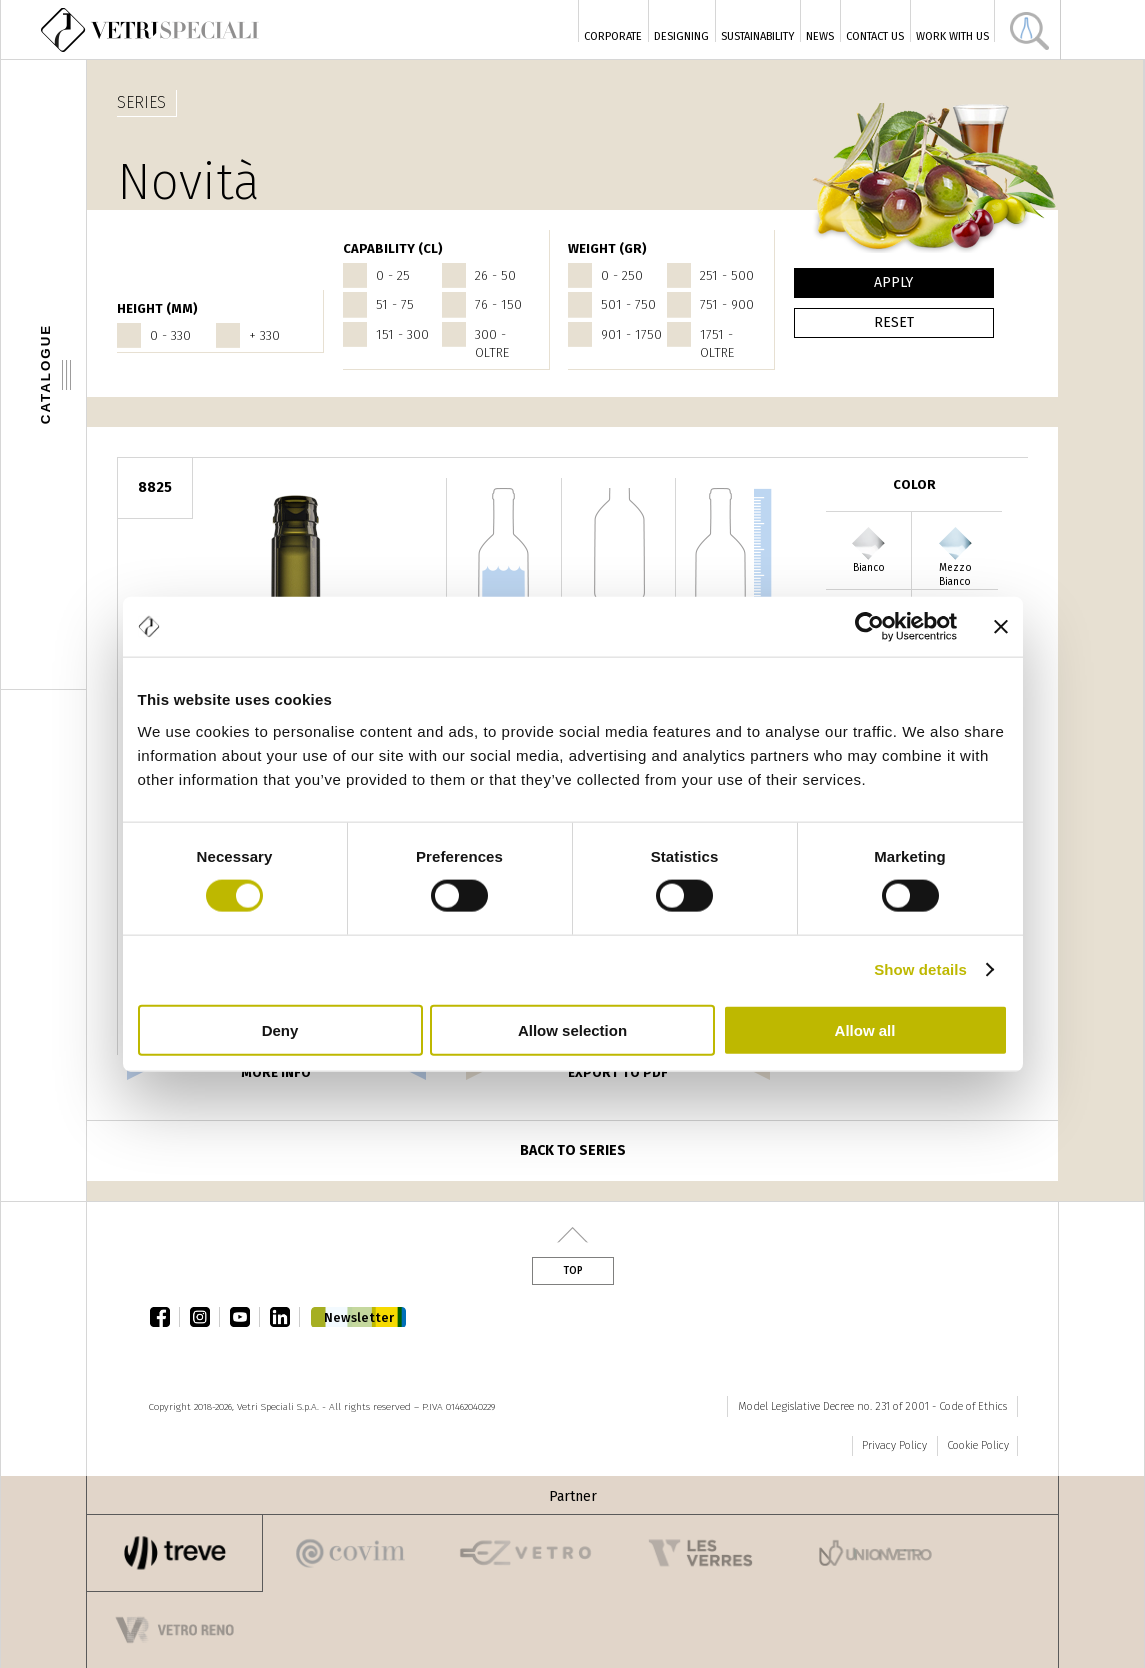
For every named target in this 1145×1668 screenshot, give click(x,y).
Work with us (952, 36)
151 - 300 (402, 334)
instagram (205, 1317)
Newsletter (359, 1317)
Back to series (573, 1150)
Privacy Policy (894, 1445)
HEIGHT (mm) (157, 308)
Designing (681, 36)
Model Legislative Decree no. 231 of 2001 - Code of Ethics (872, 1406)
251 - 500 (727, 275)
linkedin (285, 1317)
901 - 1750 (631, 334)
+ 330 (264, 335)
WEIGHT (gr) (607, 248)
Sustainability (757, 36)
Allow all (865, 1029)
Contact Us (875, 36)
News (820, 36)
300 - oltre (492, 343)
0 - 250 (622, 275)
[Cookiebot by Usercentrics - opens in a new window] (869, 627)
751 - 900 (727, 304)
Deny (280, 1029)
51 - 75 (395, 304)
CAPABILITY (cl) (393, 248)
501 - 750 (628, 304)
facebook (165, 1317)
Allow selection (572, 1029)
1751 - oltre (717, 343)
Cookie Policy (978, 1445)
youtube (245, 1317)
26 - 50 (495, 275)
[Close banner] (1001, 627)
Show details (920, 969)
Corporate (613, 36)
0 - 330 (170, 335)
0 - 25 (393, 275)
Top (573, 1271)
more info (276, 1072)
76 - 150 (498, 304)
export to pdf (618, 1072)
